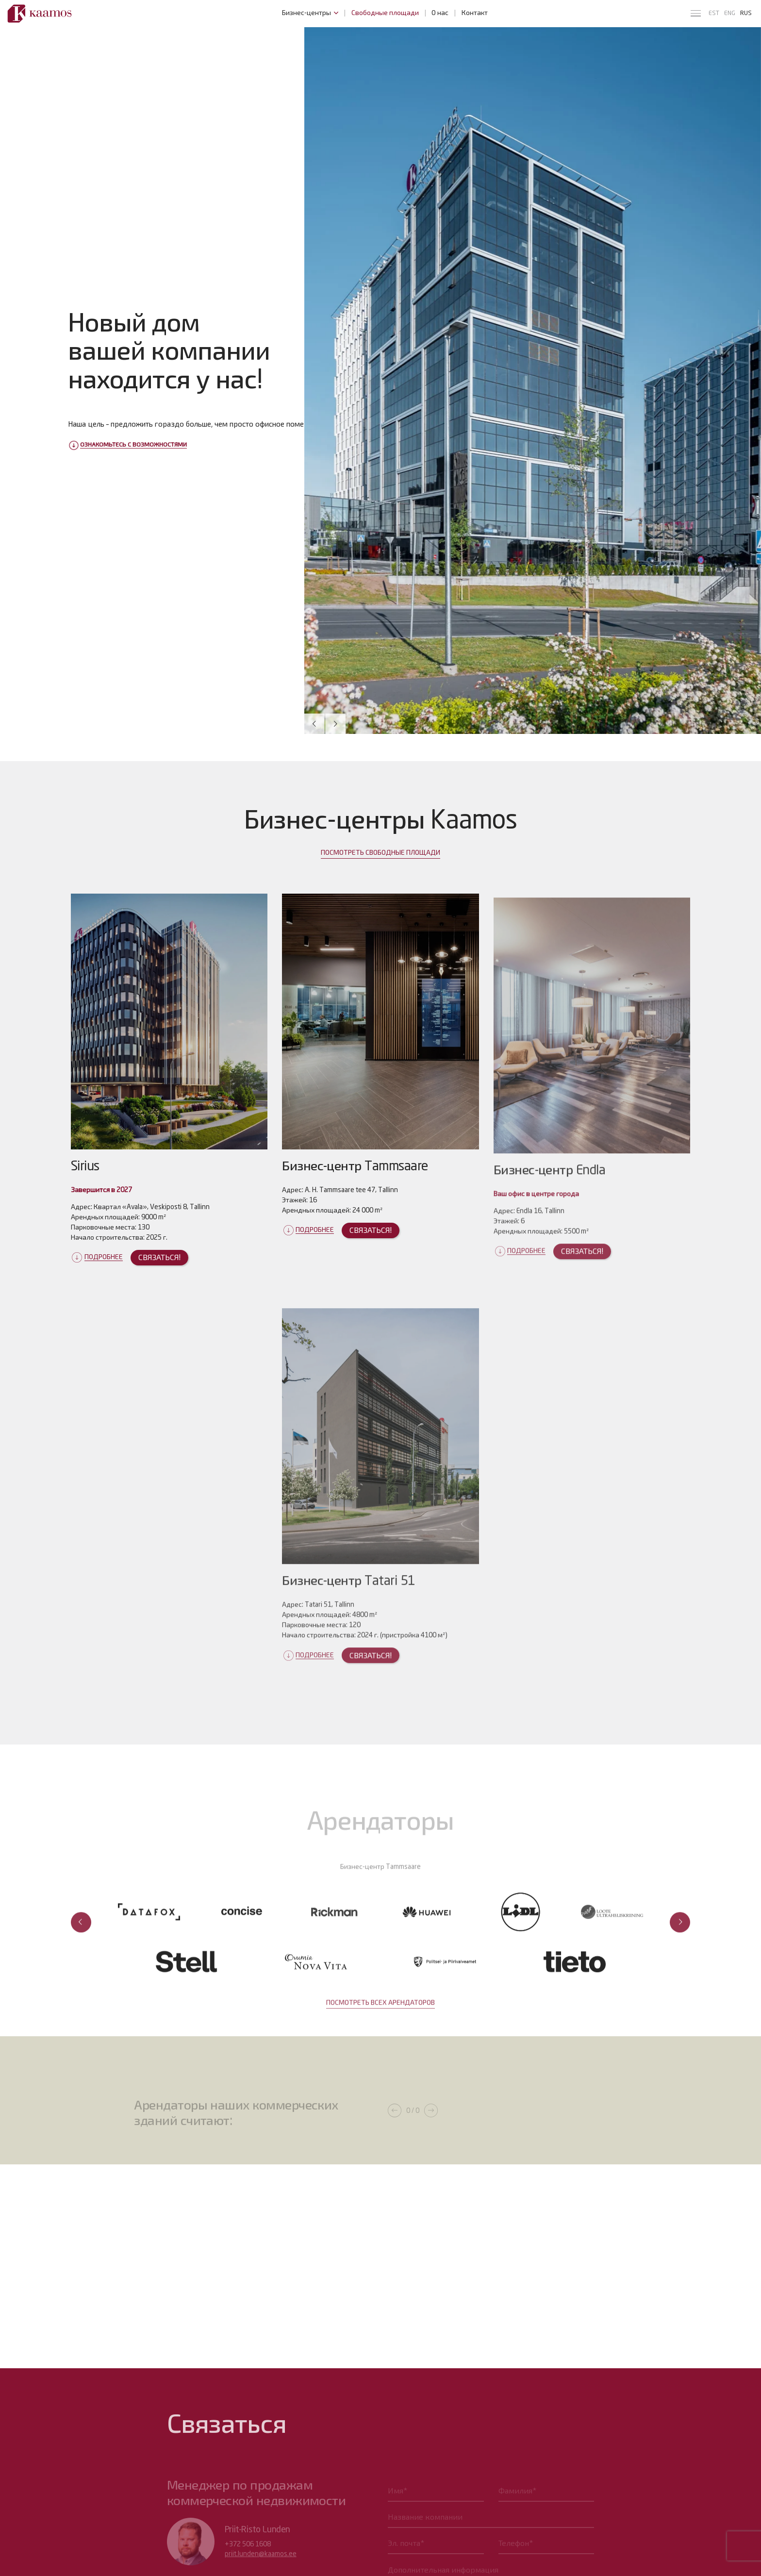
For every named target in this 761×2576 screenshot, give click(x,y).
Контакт (475, 13)
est (714, 13)
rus (746, 13)
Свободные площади (385, 13)
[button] (314, 724)
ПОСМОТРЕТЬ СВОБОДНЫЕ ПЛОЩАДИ (380, 871)
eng (729, 13)
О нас (439, 13)
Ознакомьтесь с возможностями (133, 445)
